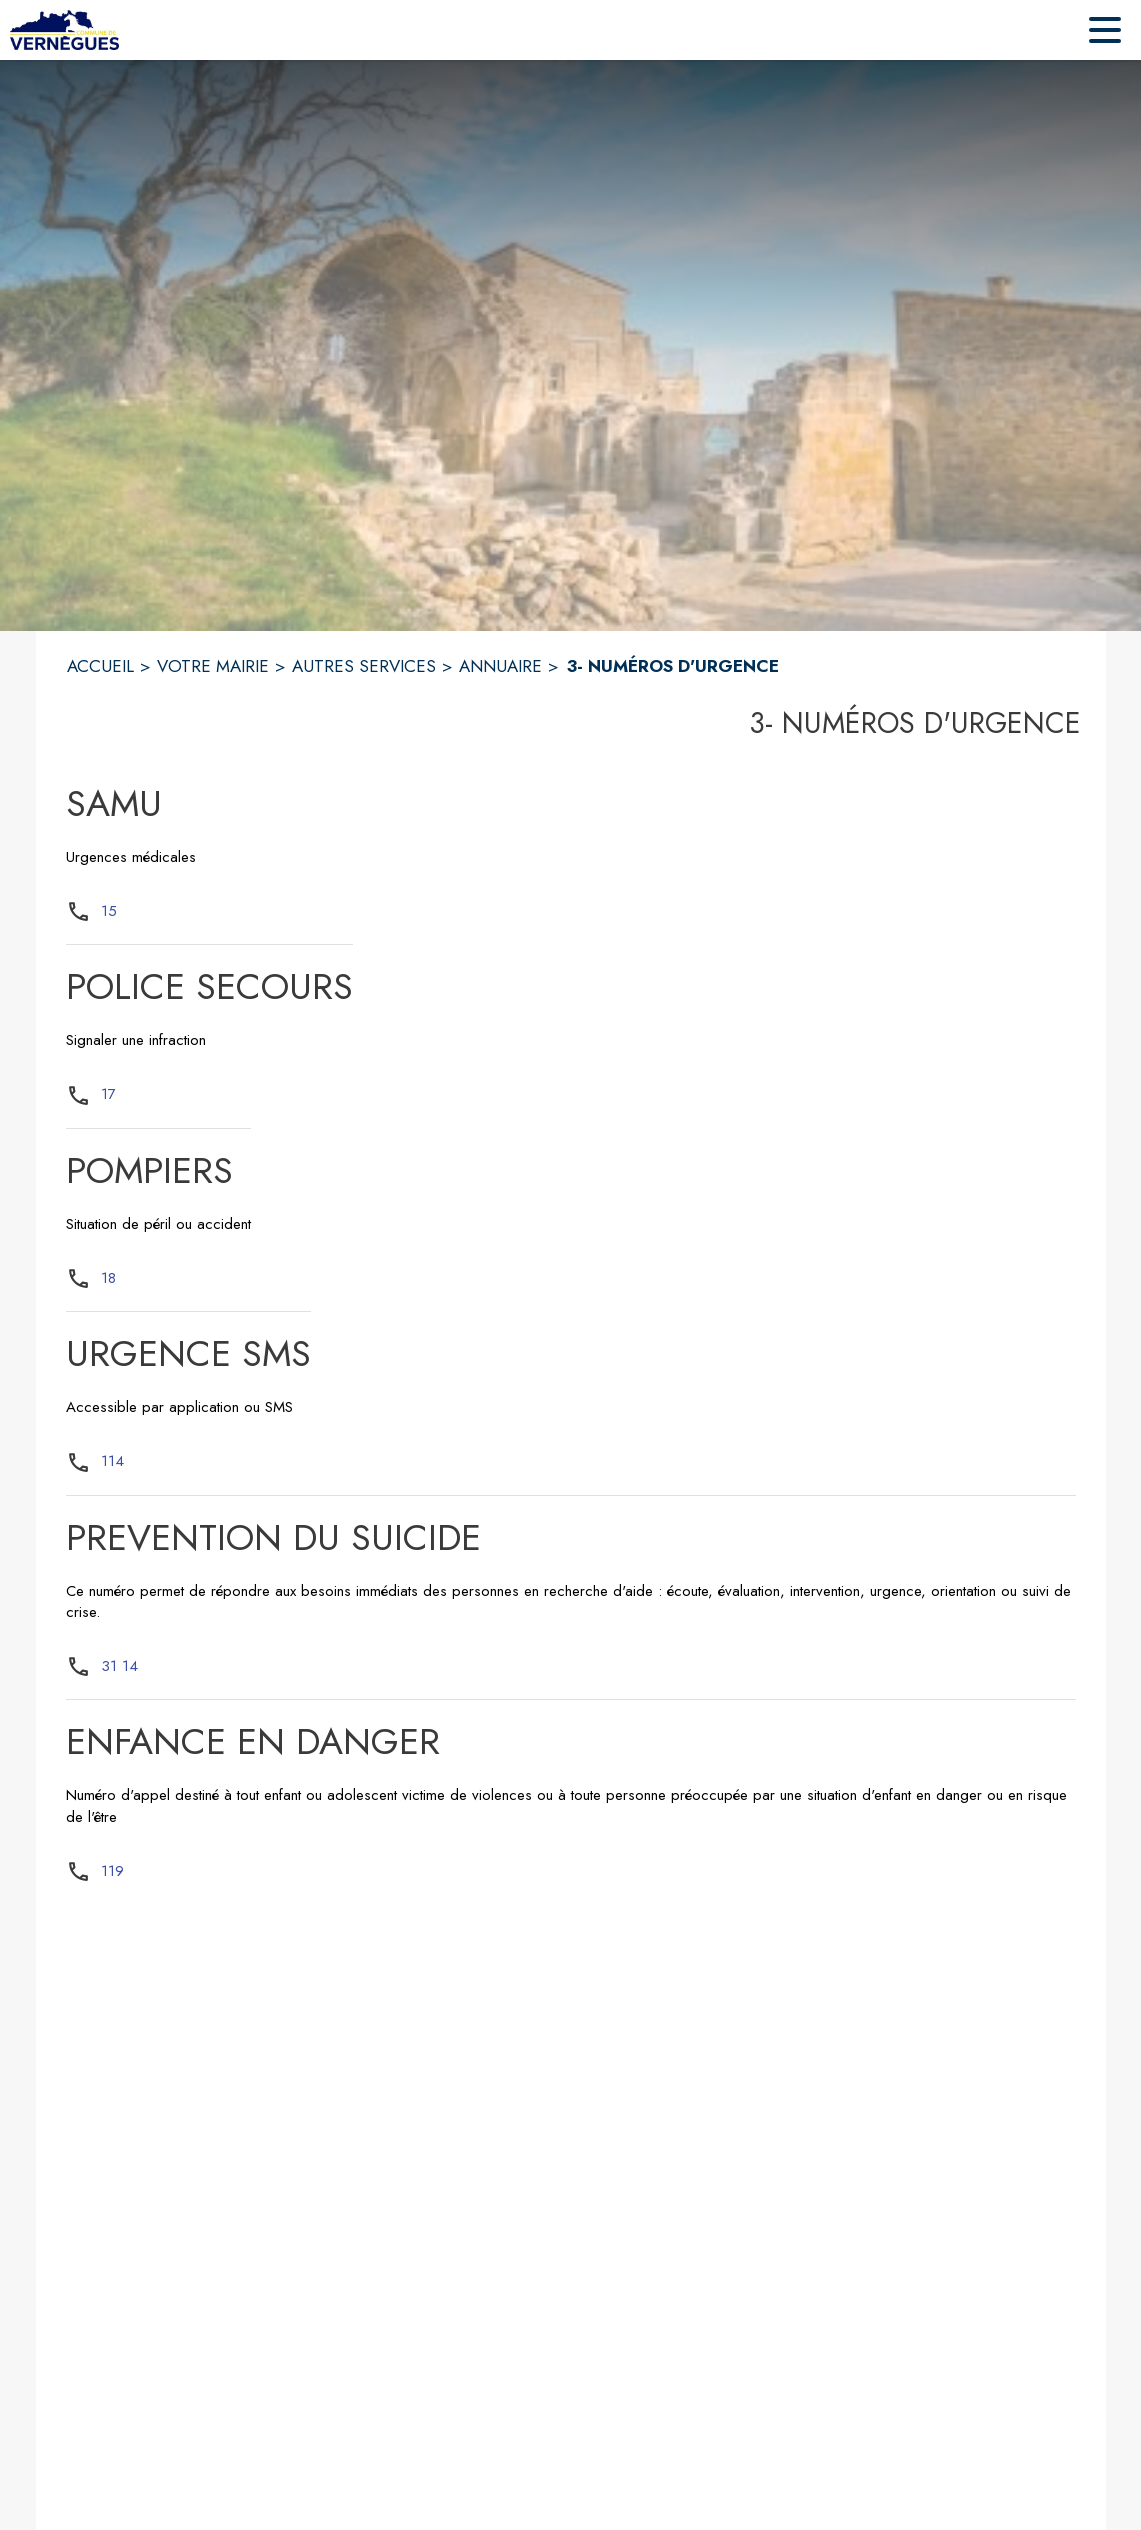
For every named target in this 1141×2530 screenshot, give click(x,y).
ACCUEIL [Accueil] (100, 666)
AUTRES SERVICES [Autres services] (364, 666)
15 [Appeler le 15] (109, 911)
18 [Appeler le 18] (108, 1278)
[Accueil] (64, 30)
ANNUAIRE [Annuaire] (500, 666)
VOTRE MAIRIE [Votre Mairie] (213, 666)
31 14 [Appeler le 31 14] (119, 1666)
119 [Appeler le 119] (112, 1871)
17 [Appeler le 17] (108, 1094)
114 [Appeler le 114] (112, 1461)
